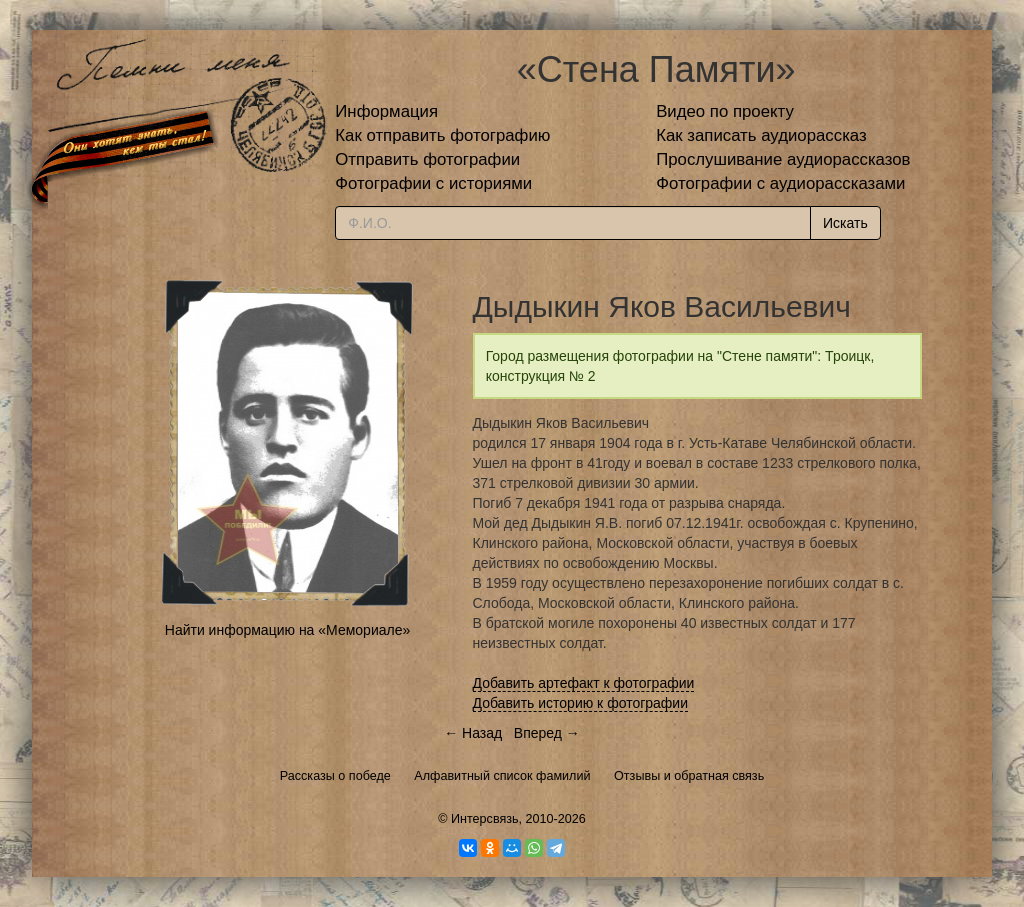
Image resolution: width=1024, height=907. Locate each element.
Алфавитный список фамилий (502, 776)
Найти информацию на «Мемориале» (287, 630)
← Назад (473, 733)
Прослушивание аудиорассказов (783, 159)
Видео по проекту (725, 111)
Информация (386, 111)
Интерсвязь (485, 819)
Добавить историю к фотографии (581, 703)
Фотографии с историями (433, 183)
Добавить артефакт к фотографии (584, 683)
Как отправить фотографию (442, 135)
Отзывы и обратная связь (689, 776)
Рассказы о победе (335, 776)
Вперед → (547, 733)
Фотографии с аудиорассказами (780, 183)
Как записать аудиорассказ (761, 135)
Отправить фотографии (427, 159)
